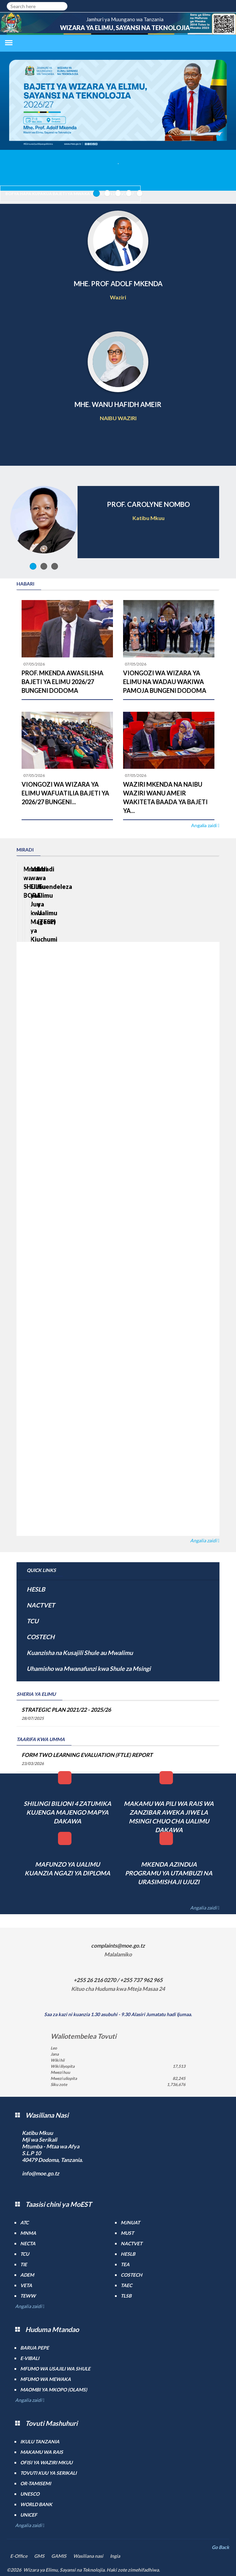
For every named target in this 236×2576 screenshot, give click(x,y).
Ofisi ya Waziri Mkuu (46, 2462)
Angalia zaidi (204, 825)
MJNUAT (130, 2222)
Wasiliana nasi (88, 2556)
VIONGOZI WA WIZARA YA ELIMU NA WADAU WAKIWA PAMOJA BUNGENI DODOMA (164, 681)
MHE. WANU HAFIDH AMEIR (118, 404)
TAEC (126, 2285)
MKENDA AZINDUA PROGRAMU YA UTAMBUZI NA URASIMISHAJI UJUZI (168, 1873)
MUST (127, 2233)
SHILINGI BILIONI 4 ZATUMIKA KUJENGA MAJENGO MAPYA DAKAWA (67, 1812)
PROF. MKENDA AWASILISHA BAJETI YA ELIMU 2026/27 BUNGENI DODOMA (63, 681)
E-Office (18, 2556)
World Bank (36, 2504)
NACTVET (41, 1605)
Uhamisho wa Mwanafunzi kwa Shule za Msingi (89, 1668)
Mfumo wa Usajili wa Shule (55, 2368)
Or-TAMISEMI (35, 2483)
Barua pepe (34, 2348)
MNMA (28, 2233)
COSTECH (41, 1636)
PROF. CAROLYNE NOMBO (148, 504)
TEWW (28, 2296)
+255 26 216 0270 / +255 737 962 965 (118, 1980)
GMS (39, 2556)
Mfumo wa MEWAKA (45, 2379)
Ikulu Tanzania (39, 2441)
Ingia (115, 2556)
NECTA (27, 2243)
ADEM (27, 2275)
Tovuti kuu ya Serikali (48, 2473)
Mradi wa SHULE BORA (55, 914)
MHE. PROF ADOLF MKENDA (118, 283)
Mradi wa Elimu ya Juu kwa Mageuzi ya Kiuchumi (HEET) (158, 923)
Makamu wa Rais (41, 2452)
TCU (32, 1621)
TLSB (126, 2296)
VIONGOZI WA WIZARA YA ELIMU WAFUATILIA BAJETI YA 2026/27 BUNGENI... (65, 793)
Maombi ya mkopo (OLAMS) (53, 2389)
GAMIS (58, 2556)
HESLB (36, 1589)
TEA (125, 2264)
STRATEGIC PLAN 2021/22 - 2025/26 (66, 1709)
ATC (24, 2222)
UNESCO (29, 2494)
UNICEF (28, 2515)
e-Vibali (29, 2358)
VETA (26, 2285)
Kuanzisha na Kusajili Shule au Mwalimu (80, 1652)
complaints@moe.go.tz (118, 1945)
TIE (23, 2264)
